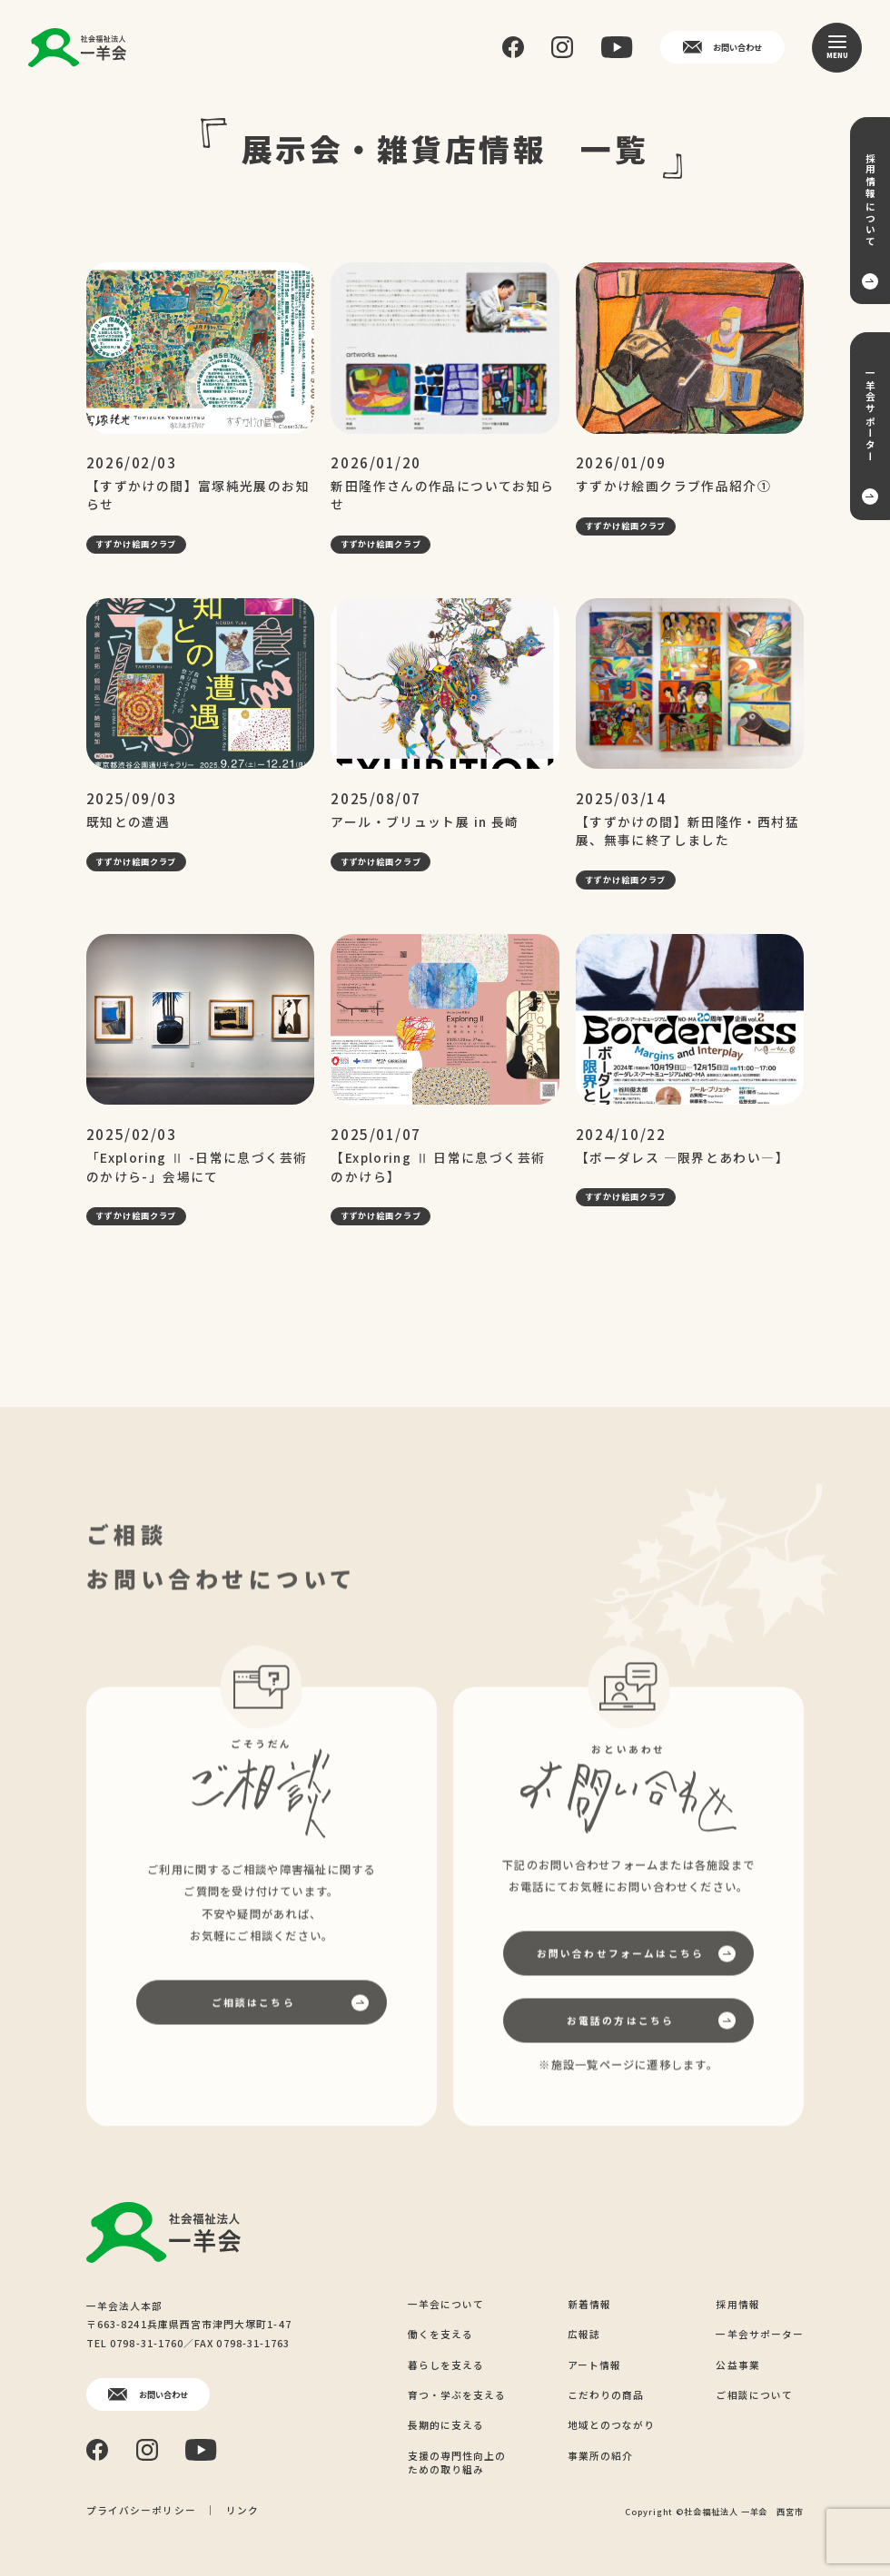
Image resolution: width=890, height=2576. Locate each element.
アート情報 (594, 2365)
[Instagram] (562, 47)
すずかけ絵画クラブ (135, 543)
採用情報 (737, 2304)
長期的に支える (446, 2425)
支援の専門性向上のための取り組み (457, 2462)
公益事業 (737, 2365)
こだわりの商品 (606, 2395)
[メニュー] (837, 48)
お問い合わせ (722, 47)
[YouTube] (617, 47)
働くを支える (440, 2334)
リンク (242, 2510)
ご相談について (754, 2395)
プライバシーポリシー (141, 2510)
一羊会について (446, 2304)
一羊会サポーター (760, 2334)
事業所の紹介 (600, 2456)
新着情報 (589, 2304)
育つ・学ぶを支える (457, 2395)
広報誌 (584, 2334)
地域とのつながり (612, 2425)
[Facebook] (513, 47)
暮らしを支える (446, 2365)
